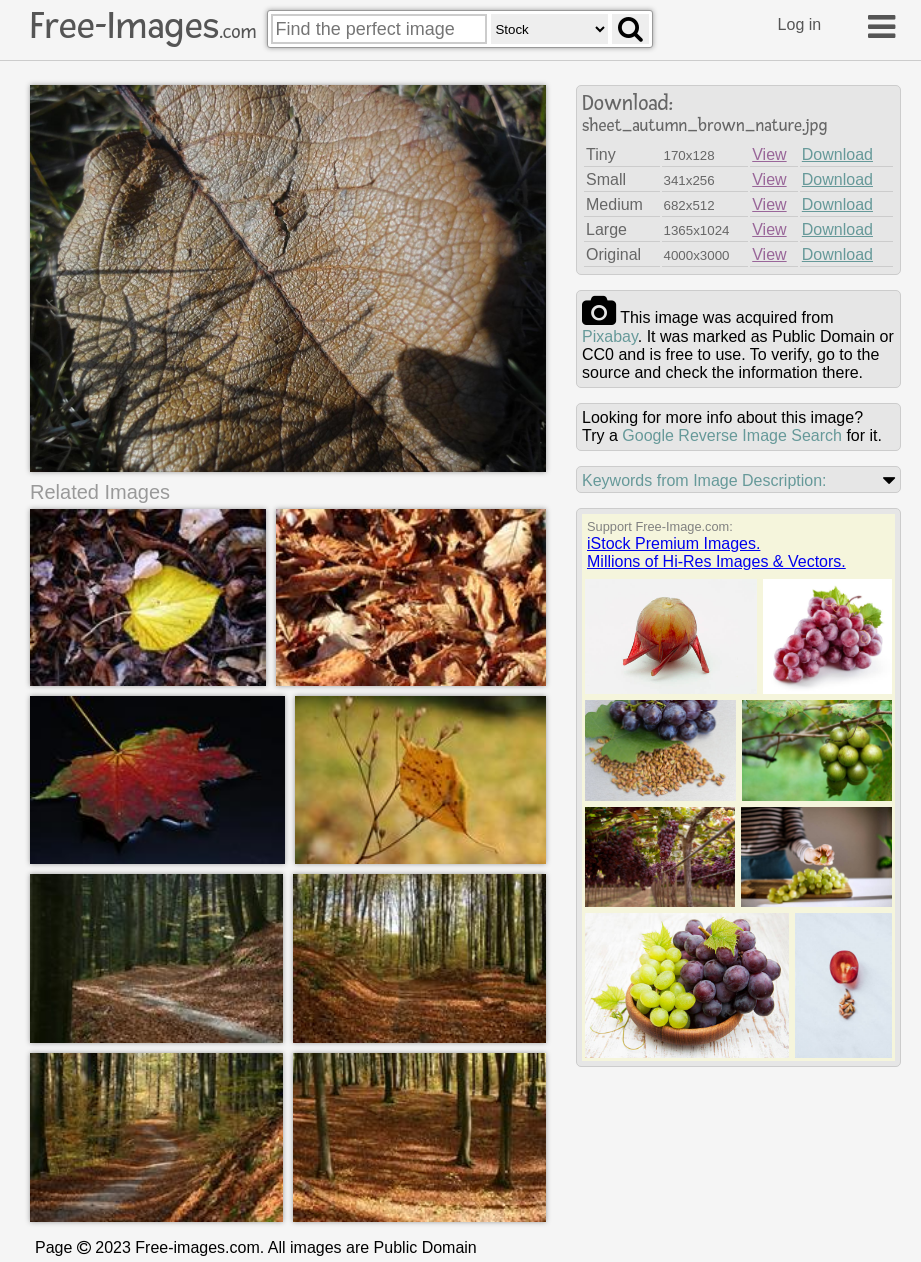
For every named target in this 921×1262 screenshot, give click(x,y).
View (769, 154)
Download (837, 154)
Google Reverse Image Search (732, 435)
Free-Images (143, 26)
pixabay (610, 336)
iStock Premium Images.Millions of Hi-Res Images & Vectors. (716, 552)
